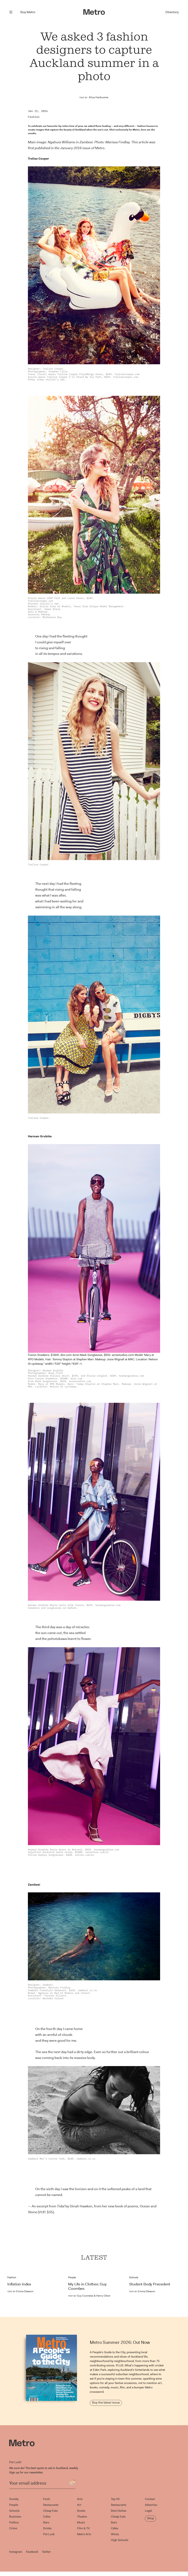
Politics (14, 2522)
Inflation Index (19, 2284)
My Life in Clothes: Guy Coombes (87, 2286)
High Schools (119, 2540)
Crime (13, 2528)
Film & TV (83, 2528)
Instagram (15, 2552)
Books (81, 2511)
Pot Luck (49, 2534)
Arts (80, 2499)
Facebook (32, 2552)
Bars (46, 2522)
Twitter (46, 2552)
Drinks (47, 2528)
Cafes (46, 2516)
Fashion (33, 117)
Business (15, 2516)
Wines (115, 2534)
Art (79, 2505)
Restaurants (51, 2505)
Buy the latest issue (106, 2402)
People (72, 2277)
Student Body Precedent (149, 2284)
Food (46, 2499)
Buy (27, 12)
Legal (148, 2511)
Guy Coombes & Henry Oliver (89, 2295)
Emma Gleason (20, 2291)
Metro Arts (84, 2534)
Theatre (82, 2516)
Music (81, 2522)
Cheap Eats (50, 2511)
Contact (150, 2499)
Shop (150, 2518)
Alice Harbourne (98, 97)
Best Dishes (118, 2511)
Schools (133, 2277)
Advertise (151, 2505)
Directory (172, 12)
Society (14, 2499)
